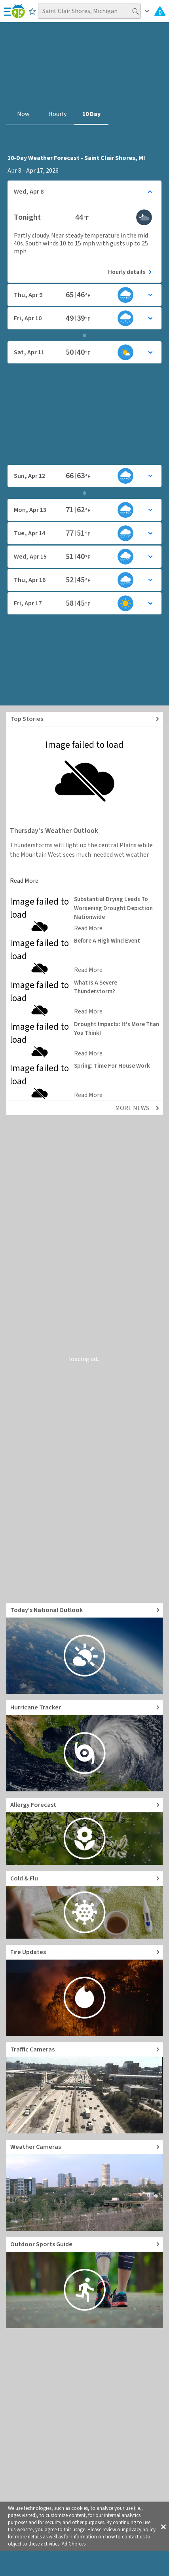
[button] (163, 2526)
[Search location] (89, 11)
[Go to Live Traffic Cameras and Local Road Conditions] (84, 2087)
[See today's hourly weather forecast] (84, 272)
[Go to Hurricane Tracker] (84, 1745)
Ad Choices (73, 2543)
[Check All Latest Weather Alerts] (159, 11)
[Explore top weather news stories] (84, 719)
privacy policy (141, 2529)
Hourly (57, 114)
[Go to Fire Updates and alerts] (84, 1990)
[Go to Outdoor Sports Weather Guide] (84, 2282)
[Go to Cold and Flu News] (84, 1905)
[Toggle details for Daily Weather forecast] (84, 192)
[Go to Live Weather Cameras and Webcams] (84, 2185)
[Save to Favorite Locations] (32, 11)
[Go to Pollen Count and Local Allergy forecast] (84, 1831)
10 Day (91, 114)
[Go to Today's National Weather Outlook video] (84, 1648)
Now (23, 114)
